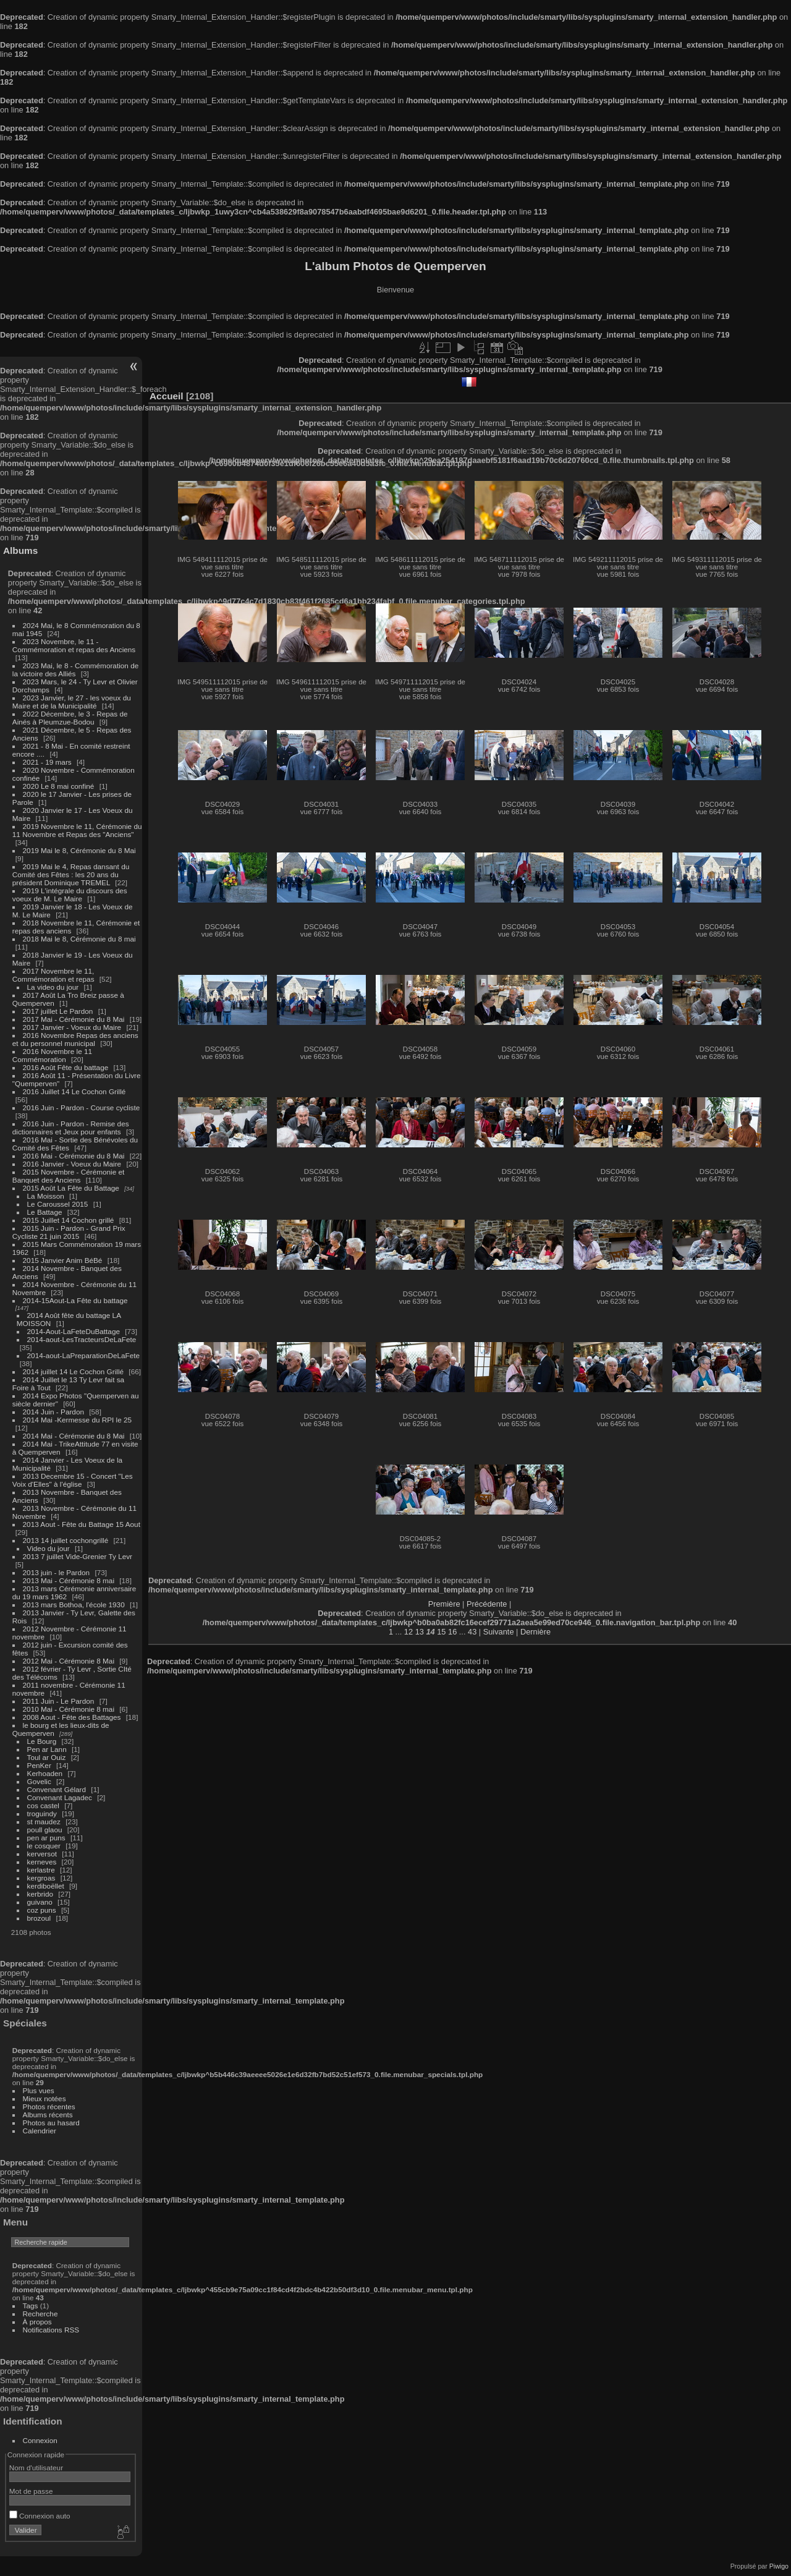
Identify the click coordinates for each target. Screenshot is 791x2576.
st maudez (44, 1821)
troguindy (42, 1813)
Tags (30, 2306)
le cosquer (44, 1846)
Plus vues (38, 2090)
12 (408, 1631)
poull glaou (44, 1830)
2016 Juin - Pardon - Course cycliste (81, 1107)
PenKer (39, 1765)
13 (419, 1631)
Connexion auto (39, 2516)
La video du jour (53, 987)
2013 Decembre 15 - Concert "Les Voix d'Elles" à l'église (72, 1480)
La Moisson (45, 1196)
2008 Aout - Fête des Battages (72, 1717)
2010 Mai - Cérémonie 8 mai (68, 1709)
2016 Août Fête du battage (66, 1067)
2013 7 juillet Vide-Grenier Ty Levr (77, 1556)
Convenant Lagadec (59, 1797)
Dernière (535, 1631)
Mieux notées (44, 2098)
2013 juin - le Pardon (56, 1572)
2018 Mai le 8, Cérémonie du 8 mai (79, 939)
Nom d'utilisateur (36, 2467)
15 (441, 1631)
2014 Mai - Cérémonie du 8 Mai (74, 1436)
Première (444, 1604)
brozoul (39, 1918)
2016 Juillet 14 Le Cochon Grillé (74, 1091)
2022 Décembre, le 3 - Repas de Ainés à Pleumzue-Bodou (70, 718)
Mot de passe (31, 2491)
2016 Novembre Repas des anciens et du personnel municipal (75, 1039)
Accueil (167, 396)
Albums (20, 550)
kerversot (42, 1854)
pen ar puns (46, 1838)
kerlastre (41, 1870)
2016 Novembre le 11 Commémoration (52, 1055)
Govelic (39, 1781)
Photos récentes (49, 2106)
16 (452, 1631)
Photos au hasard (51, 2123)
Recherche (40, 2314)
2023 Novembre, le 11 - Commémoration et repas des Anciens (73, 645)
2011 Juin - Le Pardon (59, 1701)
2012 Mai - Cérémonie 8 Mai (68, 1661)
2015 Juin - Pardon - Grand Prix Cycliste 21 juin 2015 (68, 1232)
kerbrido (40, 1894)
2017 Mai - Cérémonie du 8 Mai (74, 1019)
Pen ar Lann (47, 1749)
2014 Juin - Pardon (53, 1412)
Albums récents (48, 2115)
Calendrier (39, 2131)
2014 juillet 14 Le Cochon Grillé (73, 1371)
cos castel (43, 1805)
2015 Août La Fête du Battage (71, 1188)
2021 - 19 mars (47, 762)
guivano (40, 1902)
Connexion (40, 2440)
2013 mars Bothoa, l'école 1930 (74, 1604)
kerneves (42, 1862)
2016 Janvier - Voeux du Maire (72, 1164)
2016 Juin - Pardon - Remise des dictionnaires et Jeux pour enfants (70, 1128)
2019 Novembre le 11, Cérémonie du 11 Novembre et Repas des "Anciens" (77, 830)
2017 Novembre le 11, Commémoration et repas (53, 975)
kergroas (41, 1878)
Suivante (498, 1631)
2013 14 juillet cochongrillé (67, 1540)
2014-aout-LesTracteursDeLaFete (82, 1339)
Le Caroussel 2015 (57, 1204)
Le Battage (44, 1212)
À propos (37, 2322)
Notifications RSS (51, 2330)
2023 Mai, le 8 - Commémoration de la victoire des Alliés (75, 669)
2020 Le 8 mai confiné (59, 786)
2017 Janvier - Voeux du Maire (72, 1027)
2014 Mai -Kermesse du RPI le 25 (77, 1420)
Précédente (487, 1604)
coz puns (41, 1910)
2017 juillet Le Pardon (58, 1011)
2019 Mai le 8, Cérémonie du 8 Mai (79, 850)
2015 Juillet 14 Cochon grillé (68, 1220)
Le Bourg (42, 1741)
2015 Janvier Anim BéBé (63, 1260)
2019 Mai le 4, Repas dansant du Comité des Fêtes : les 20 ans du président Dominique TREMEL (70, 874)
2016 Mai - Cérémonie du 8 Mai (74, 1156)
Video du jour (48, 1548)
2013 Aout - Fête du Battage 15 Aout (81, 1524)
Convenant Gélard (57, 1789)
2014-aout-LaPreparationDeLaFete (83, 1355)
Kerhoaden (45, 1773)
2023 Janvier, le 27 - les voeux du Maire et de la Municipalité (71, 702)
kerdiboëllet (45, 1886)
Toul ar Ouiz (46, 1757)
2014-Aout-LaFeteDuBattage (73, 1331)
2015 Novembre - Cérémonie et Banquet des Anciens (68, 1176)
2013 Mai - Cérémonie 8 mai (68, 1580)
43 (472, 1631)
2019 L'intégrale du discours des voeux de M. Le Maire (69, 894)
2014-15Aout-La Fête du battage (75, 1300)
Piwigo (779, 2566)
